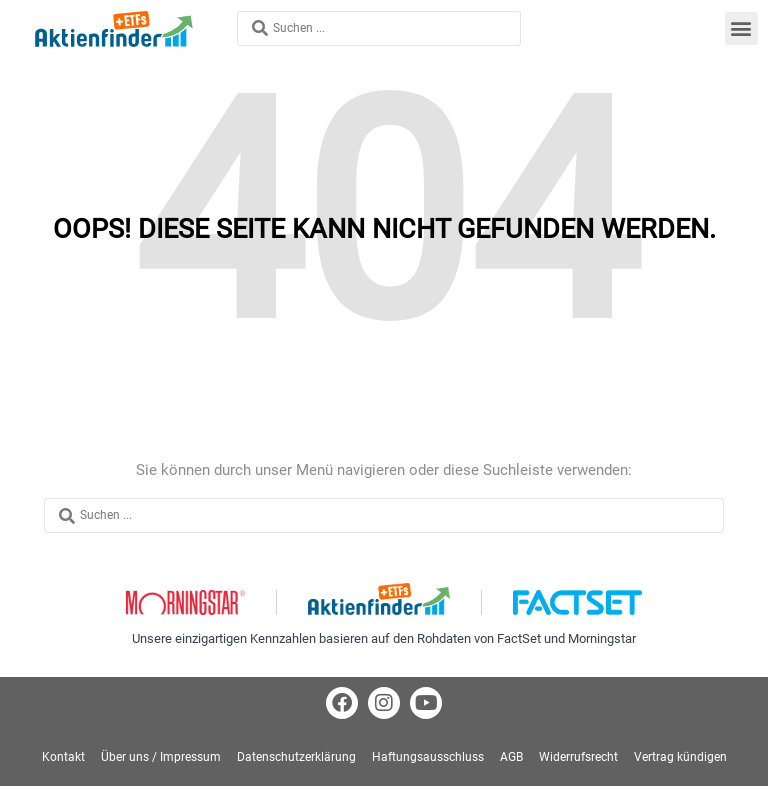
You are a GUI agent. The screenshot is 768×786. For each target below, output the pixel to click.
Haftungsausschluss (428, 757)
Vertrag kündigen (680, 757)
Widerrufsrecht (578, 757)
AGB (511, 757)
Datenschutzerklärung (296, 757)
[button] (741, 28)
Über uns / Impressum (161, 757)
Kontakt (63, 757)
